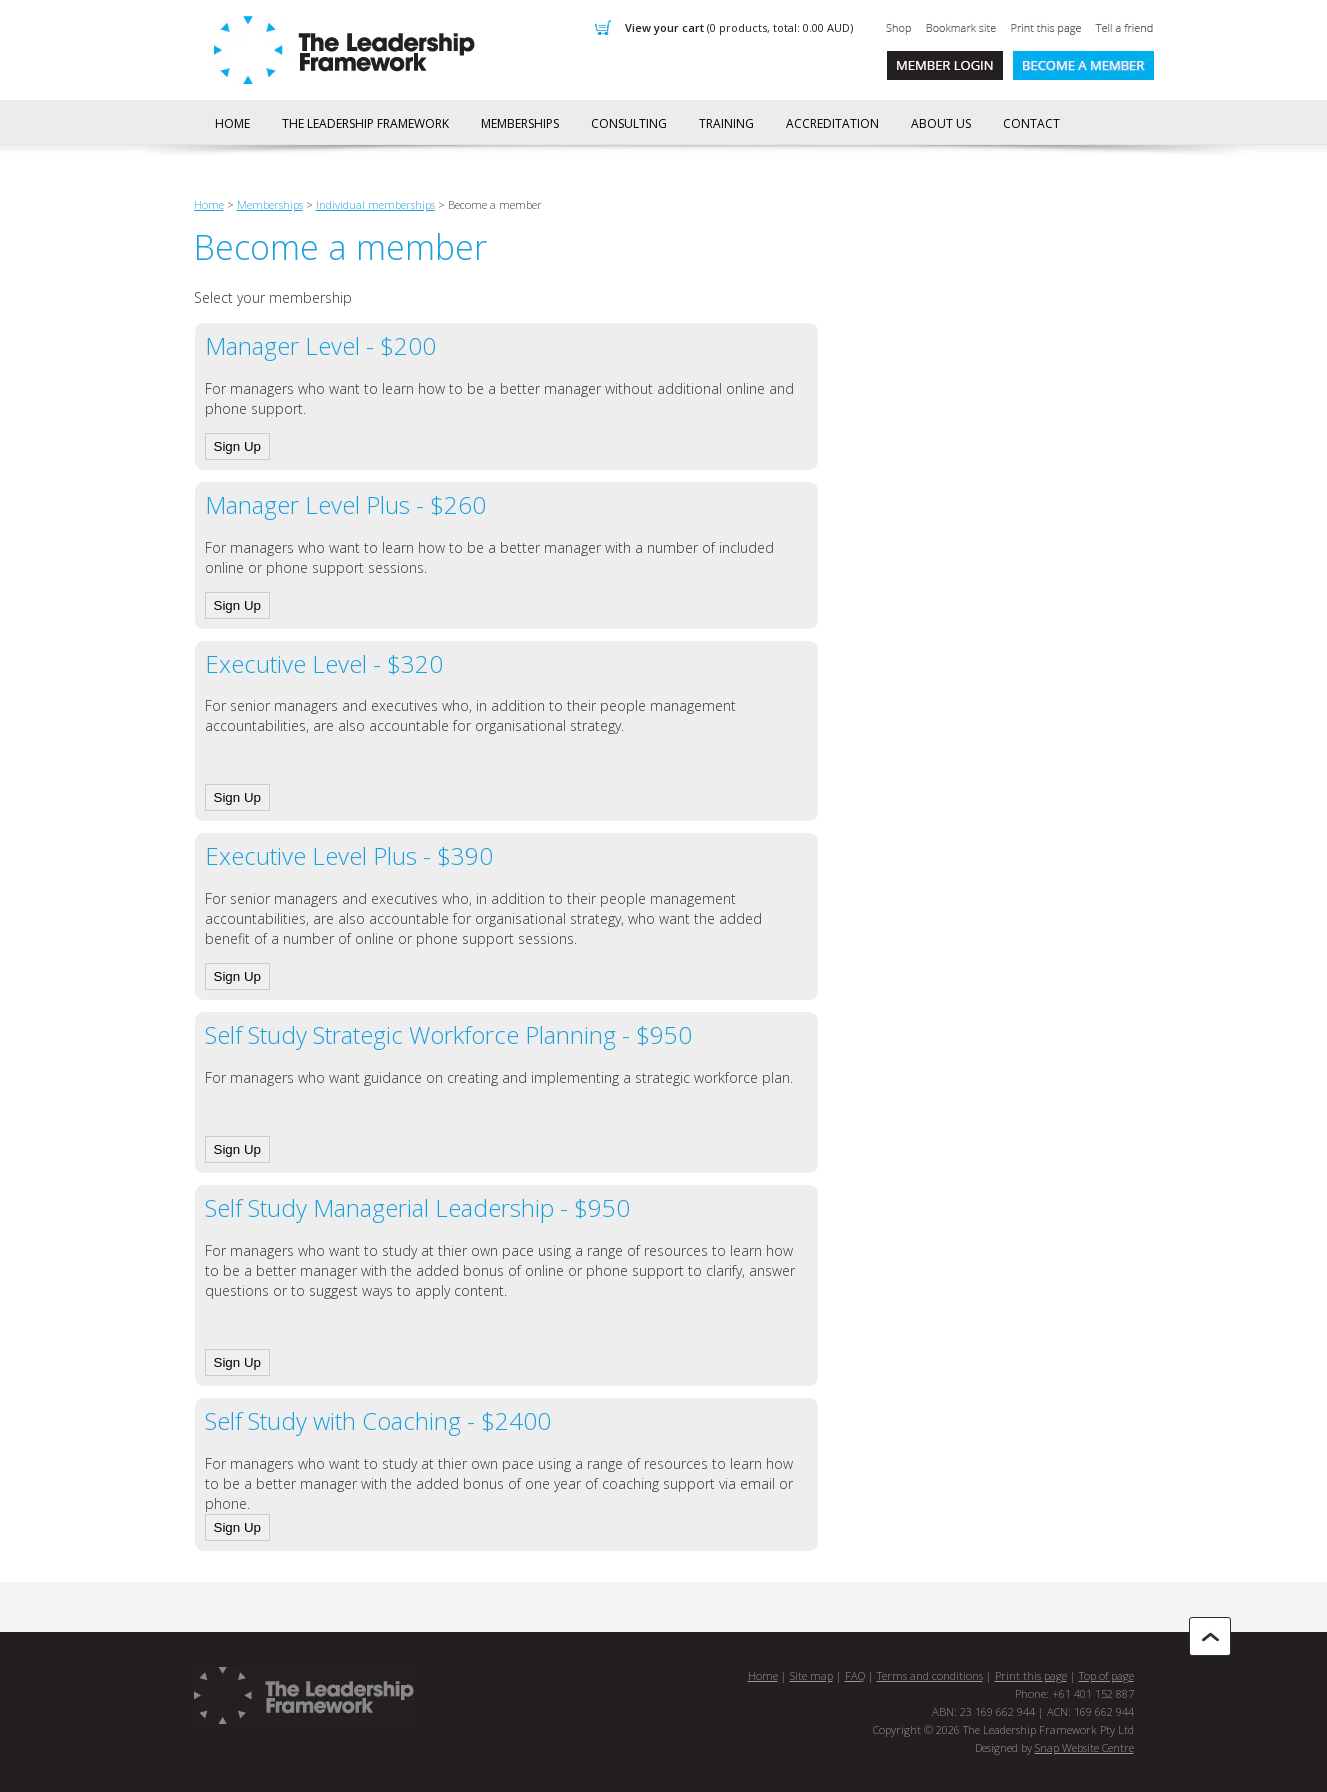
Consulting (629, 123)
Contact (1031, 123)
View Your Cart (739, 28)
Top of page (1106, 1675)
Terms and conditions (930, 1675)
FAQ (855, 1675)
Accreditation (832, 123)
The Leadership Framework (365, 123)
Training (726, 123)
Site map (811, 1675)
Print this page (1031, 1675)
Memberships (520, 123)
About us (941, 123)
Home (232, 123)
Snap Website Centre (1084, 1747)
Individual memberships (375, 204)
